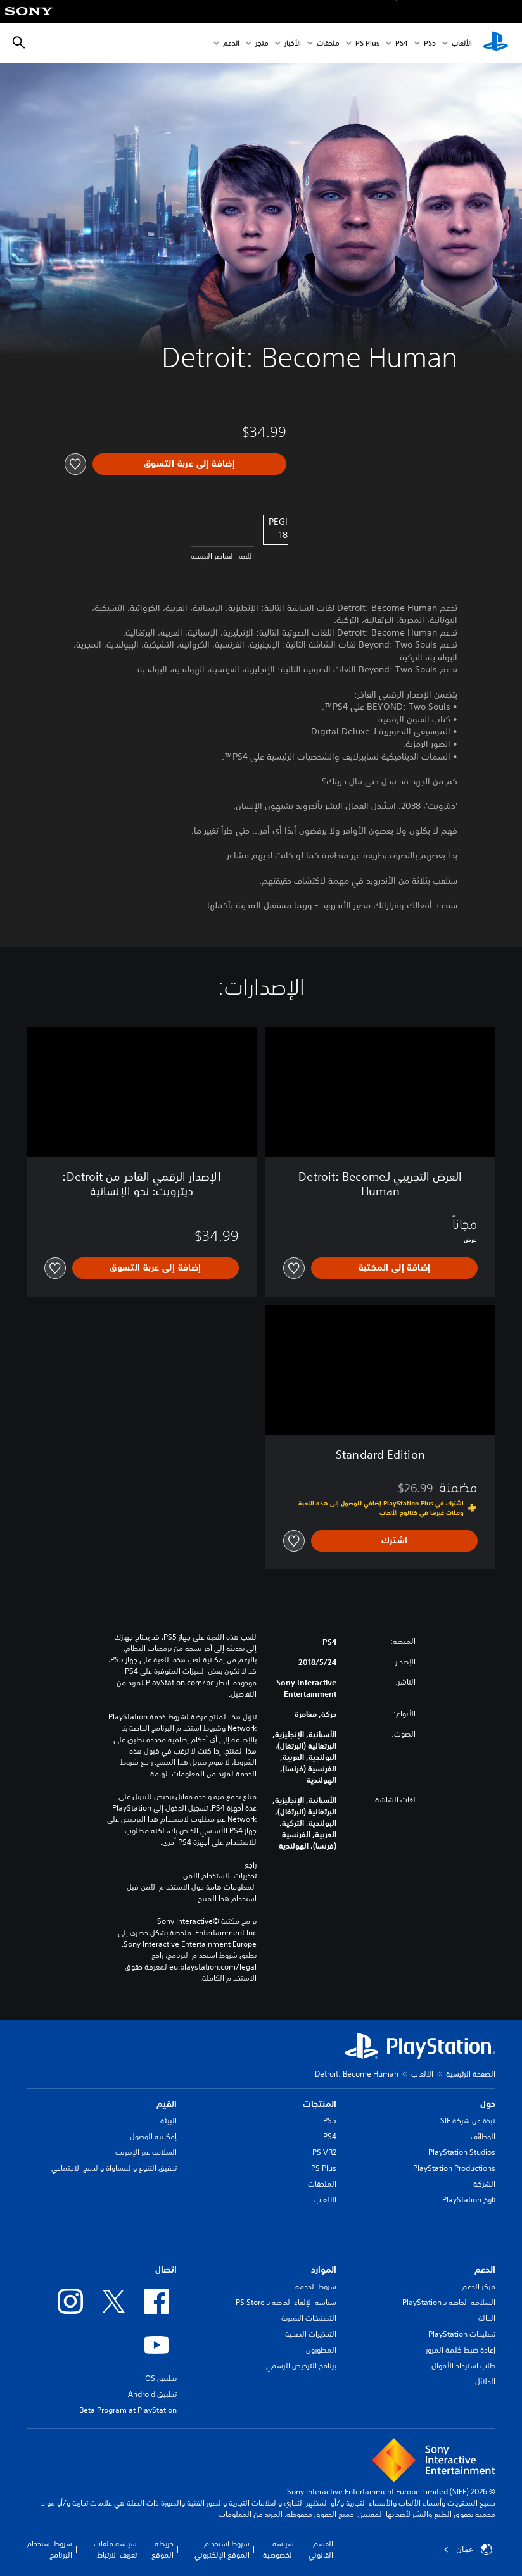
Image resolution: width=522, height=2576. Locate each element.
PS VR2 (324, 2152)
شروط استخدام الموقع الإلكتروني (222, 2549)
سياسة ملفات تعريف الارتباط (115, 2549)
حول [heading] (487, 2103)
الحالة (486, 2318)
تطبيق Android (152, 2394)
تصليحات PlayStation (461, 2333)
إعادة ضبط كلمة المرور (460, 2349)
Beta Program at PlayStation (128, 2409)
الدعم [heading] (484, 2269)
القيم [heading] (166, 2103)
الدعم (231, 43)
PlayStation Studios (461, 2152)
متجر (262, 43)
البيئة (168, 2120)
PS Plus (367, 43)
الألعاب (462, 43)
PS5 (329, 2120)
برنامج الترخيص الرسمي (301, 2365)
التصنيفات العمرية (308, 2318)
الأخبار (292, 43)
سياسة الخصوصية (278, 2549)
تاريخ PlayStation (468, 2199)
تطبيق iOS (160, 2378)
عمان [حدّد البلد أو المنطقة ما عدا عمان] (467, 2549)
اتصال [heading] (166, 2269)
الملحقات (322, 2183)
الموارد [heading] (323, 2269)
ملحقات (328, 43)
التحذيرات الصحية (310, 2333)
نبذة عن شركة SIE (467, 2120)
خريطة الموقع (162, 2549)
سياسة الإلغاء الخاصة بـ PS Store (286, 2302)
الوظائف (483, 2136)
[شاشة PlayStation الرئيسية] (495, 43)
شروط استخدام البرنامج (49, 2549)
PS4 (401, 43)
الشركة (484, 2183)
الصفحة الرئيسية (470, 2073)
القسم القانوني (321, 2549)
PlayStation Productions (454, 2168)
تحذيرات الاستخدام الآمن (220, 1876)
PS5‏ (430, 43)
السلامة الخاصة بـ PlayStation (448, 2302)
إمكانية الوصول (153, 2136)
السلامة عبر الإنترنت (146, 2152)
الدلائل (485, 2381)
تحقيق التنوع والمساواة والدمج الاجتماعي (114, 2168)
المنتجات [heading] (319, 2103)
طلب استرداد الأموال (463, 2365)
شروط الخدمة (315, 2286)
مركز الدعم (478, 2286)
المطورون (321, 2349)
